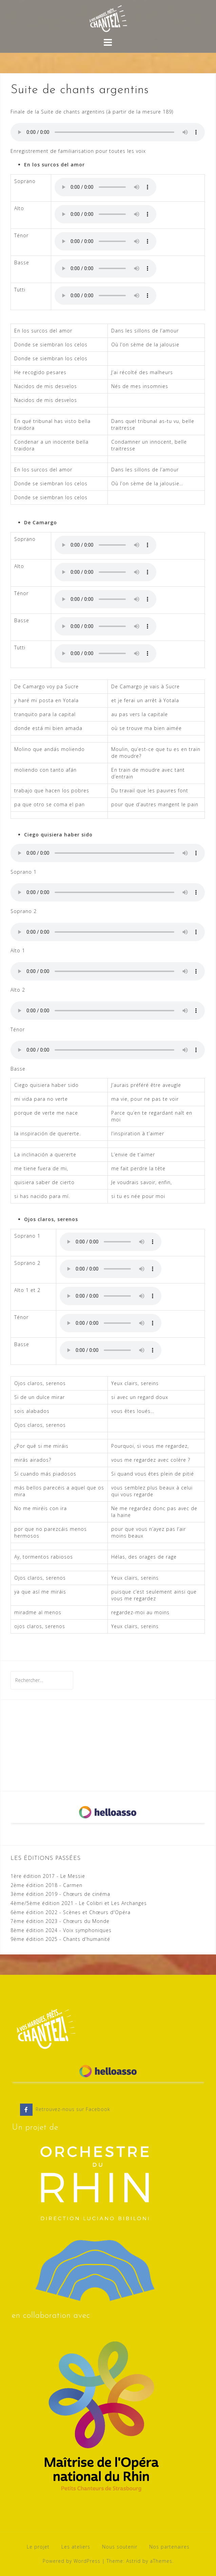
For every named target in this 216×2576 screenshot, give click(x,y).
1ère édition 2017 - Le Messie (48, 1876)
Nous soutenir (119, 2546)
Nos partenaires (169, 2546)
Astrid (133, 2561)
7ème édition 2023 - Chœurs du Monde (60, 1921)
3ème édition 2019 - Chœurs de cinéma (60, 1894)
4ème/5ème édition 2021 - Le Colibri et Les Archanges (79, 1903)
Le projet (38, 2546)
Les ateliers (75, 2546)
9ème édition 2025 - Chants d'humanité (60, 1939)
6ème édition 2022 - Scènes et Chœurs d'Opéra (71, 1912)
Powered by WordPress (71, 2561)
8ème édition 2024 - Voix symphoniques (61, 1930)
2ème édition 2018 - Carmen (46, 1885)
